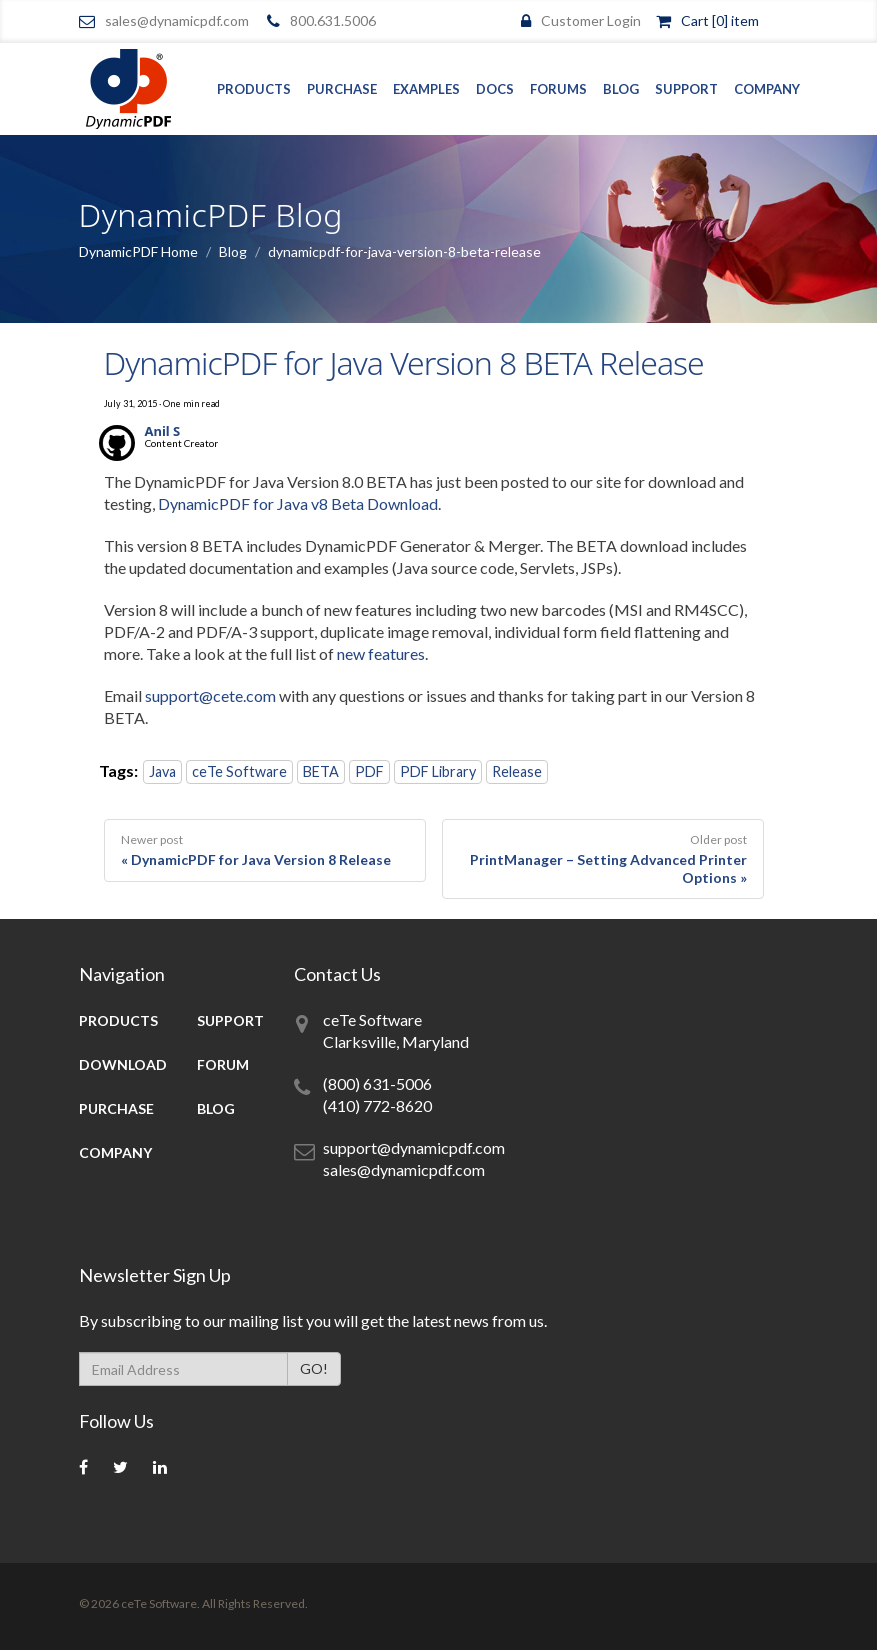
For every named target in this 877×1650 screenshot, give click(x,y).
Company (767, 89)
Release (517, 771)
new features (381, 653)
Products (254, 89)
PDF (369, 771)
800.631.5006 (333, 20)
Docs (495, 89)
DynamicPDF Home (138, 251)
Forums (558, 89)
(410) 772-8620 (377, 1105)
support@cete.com (210, 695)
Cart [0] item (720, 20)
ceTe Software (239, 771)
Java (162, 771)
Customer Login (591, 20)
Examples (426, 89)
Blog (621, 89)
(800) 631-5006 (377, 1083)
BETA (321, 771)
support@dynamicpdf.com (414, 1147)
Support (686, 89)
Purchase (342, 89)
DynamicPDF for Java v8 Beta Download (298, 503)
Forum (223, 1064)
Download (123, 1064)
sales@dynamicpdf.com (177, 20)
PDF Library (438, 771)
